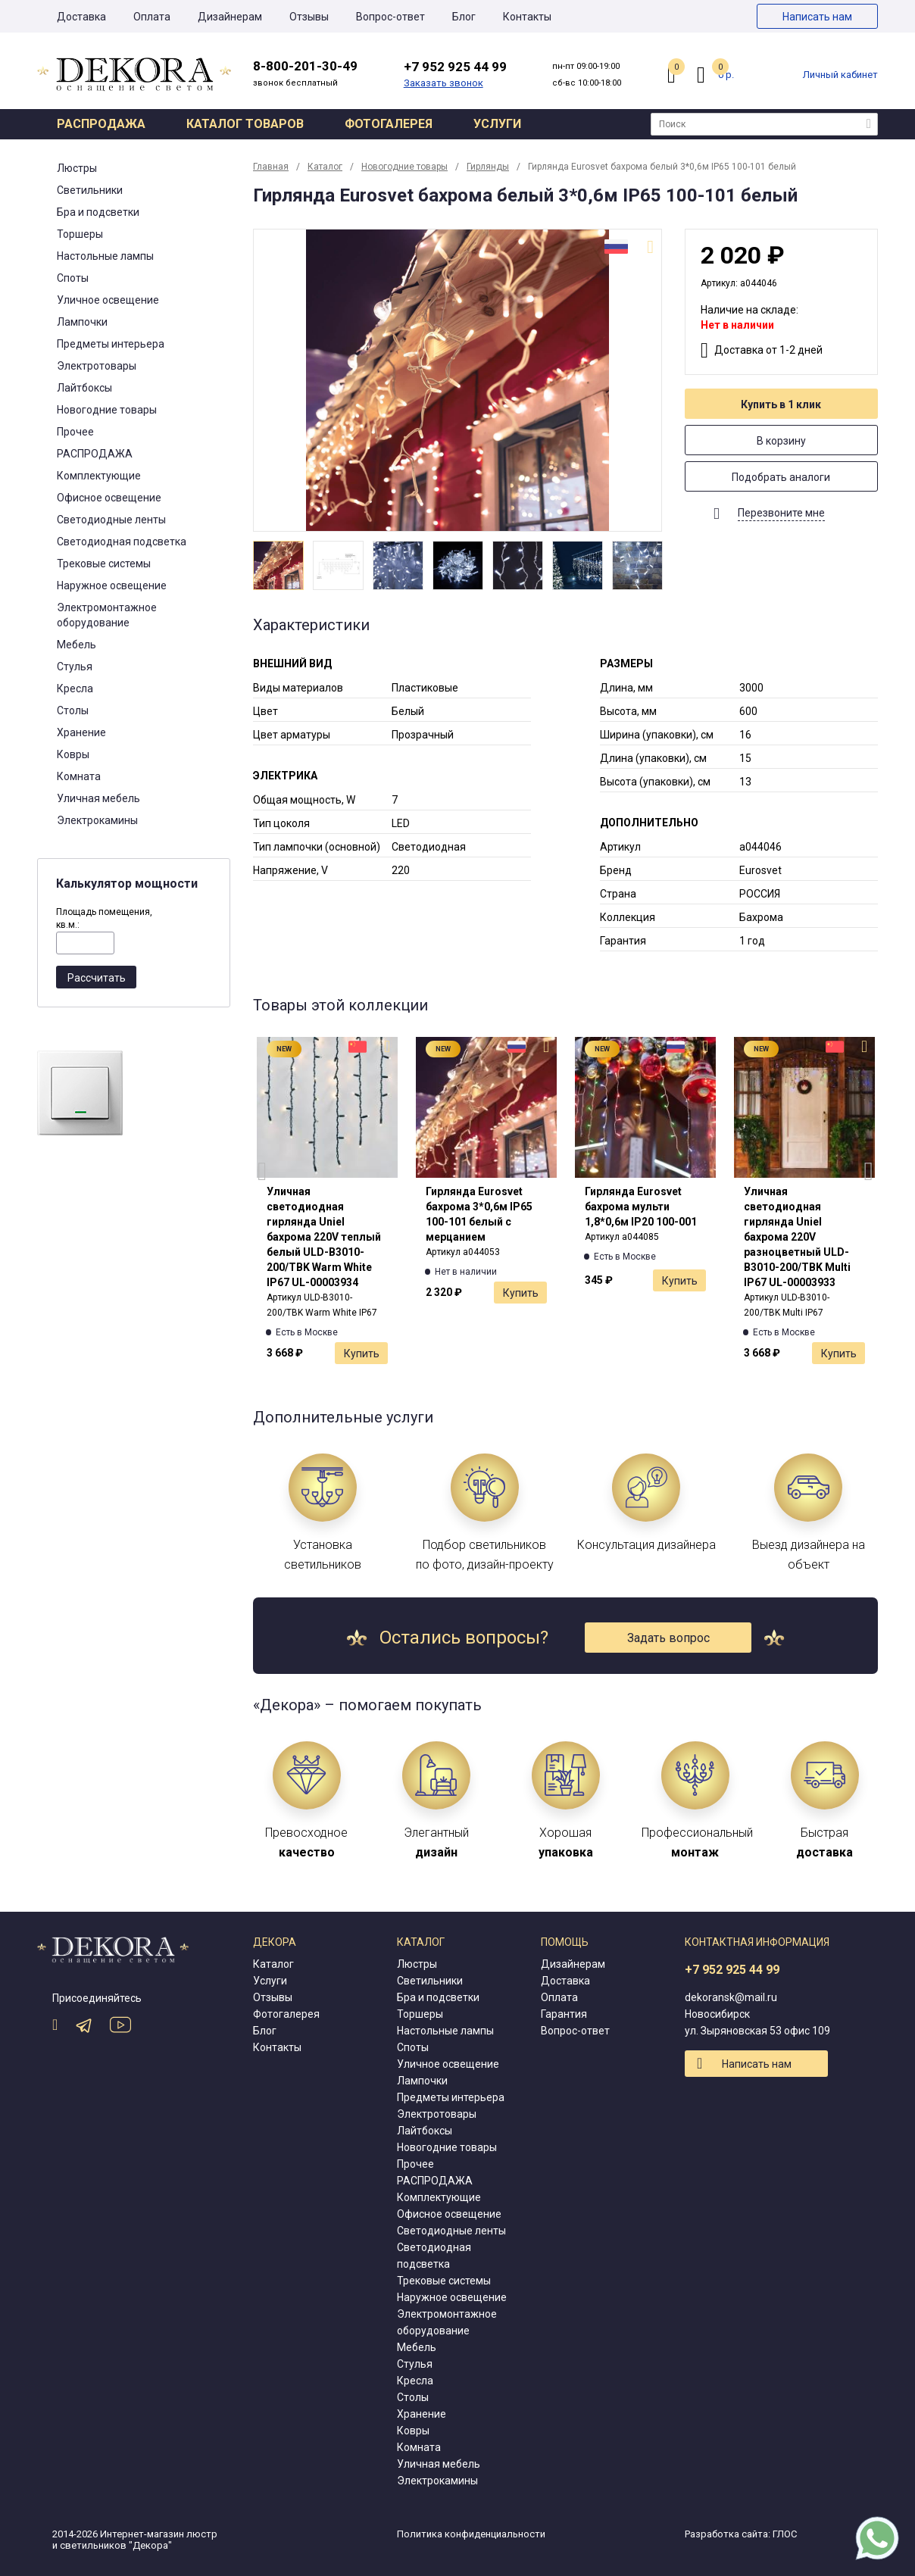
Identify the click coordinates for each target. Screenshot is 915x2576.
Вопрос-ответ (390, 17)
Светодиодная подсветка (121, 541)
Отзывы (309, 17)
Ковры (73, 754)
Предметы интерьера (110, 344)
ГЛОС (785, 2534)
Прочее (75, 432)
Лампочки (82, 322)
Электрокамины (97, 820)
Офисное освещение (109, 498)
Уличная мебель (98, 798)
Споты (73, 278)
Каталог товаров (245, 124)
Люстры (77, 168)
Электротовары (96, 366)
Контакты (527, 17)
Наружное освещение (112, 585)
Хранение (81, 732)
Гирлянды (488, 166)
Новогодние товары (107, 410)
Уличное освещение (108, 300)
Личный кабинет (840, 74)
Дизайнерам (230, 17)
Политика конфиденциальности (471, 2534)
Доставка (81, 17)
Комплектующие (99, 476)
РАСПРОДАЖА (95, 454)
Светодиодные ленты (111, 520)
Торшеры (80, 234)
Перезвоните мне (781, 513)
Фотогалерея (389, 124)
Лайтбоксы (84, 388)
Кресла (75, 688)
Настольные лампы (105, 256)
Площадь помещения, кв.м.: (104, 918)
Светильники (90, 190)
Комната (79, 776)
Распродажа (101, 124)
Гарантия (564, 2014)
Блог (464, 17)
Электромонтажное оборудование (107, 615)
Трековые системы (104, 563)
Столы (73, 710)
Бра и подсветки (98, 212)
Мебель (76, 645)
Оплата (151, 17)
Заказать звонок (443, 83)
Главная (271, 166)
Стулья (74, 666)
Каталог (325, 166)
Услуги (497, 124)
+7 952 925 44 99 (732, 1969)
